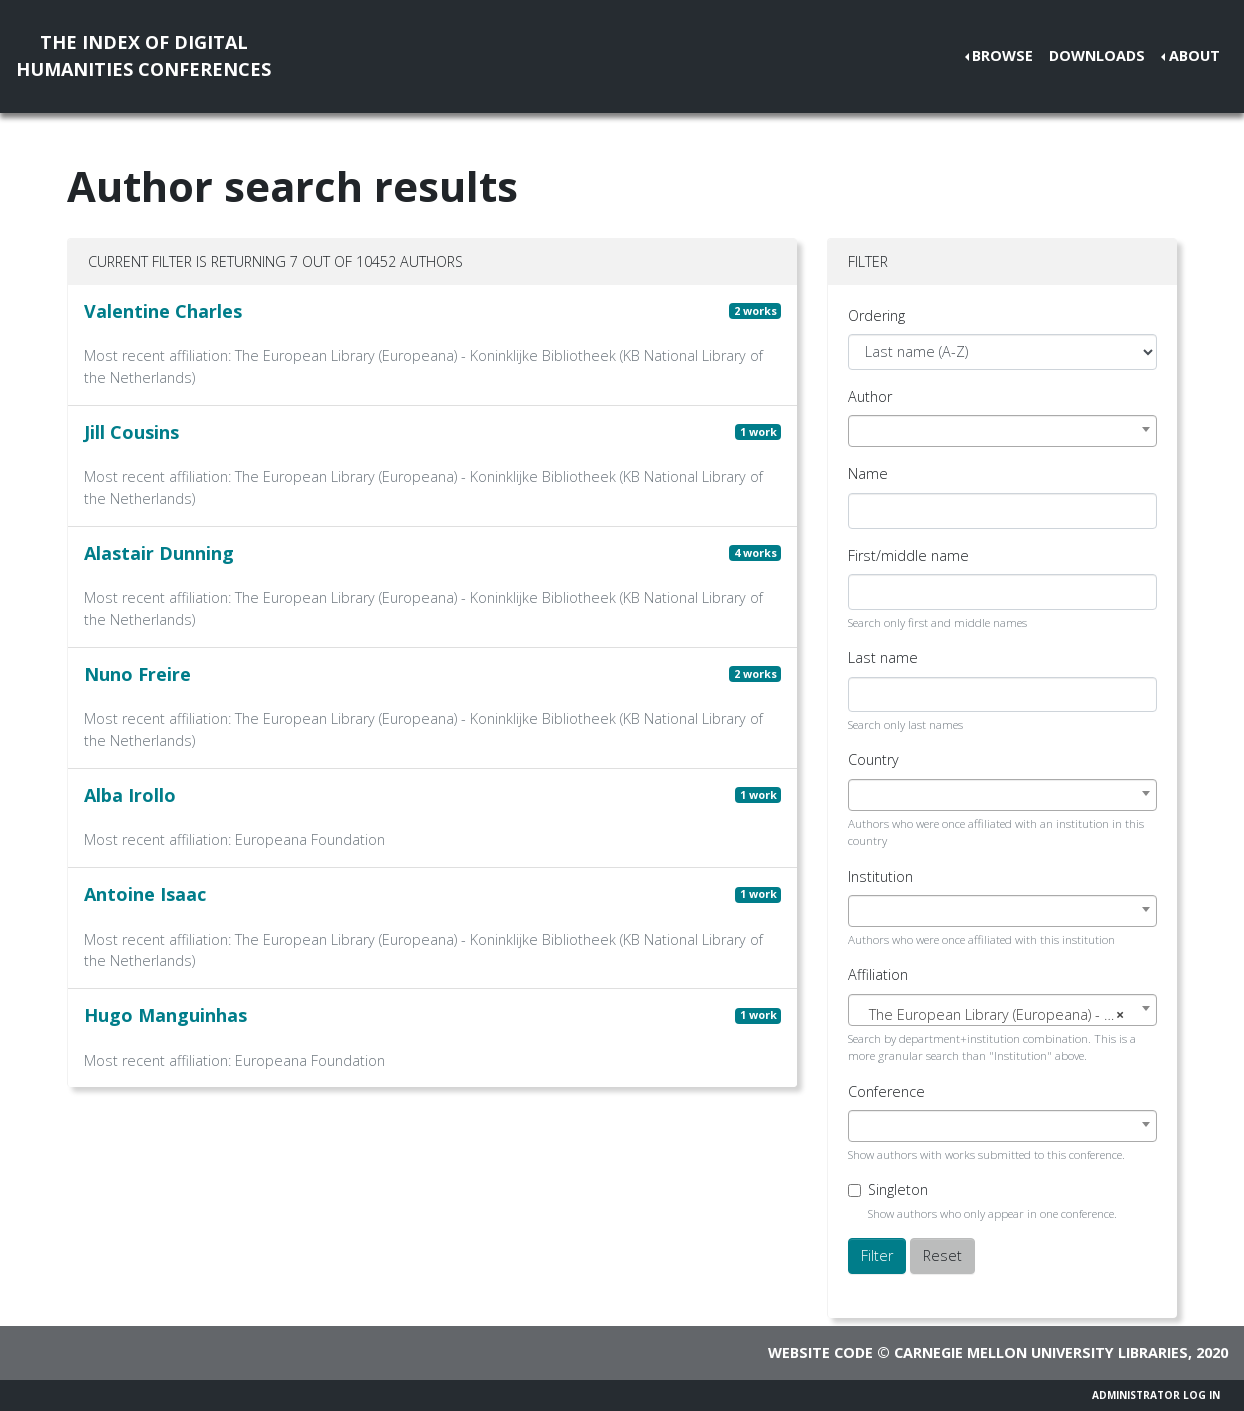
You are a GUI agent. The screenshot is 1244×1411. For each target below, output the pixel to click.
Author (870, 396)
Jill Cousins (131, 432)
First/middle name (908, 555)
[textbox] (1002, 1015)
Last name (883, 657)
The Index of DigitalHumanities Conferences (143, 55)
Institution (880, 876)
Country (873, 759)
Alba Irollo (130, 795)
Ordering (876, 315)
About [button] (1194, 55)
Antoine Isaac (145, 894)
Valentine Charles (163, 311)
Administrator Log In (1156, 1395)
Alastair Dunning (159, 553)
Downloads (1097, 55)
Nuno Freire (137, 674)
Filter (877, 1255)
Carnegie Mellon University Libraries (1041, 1352)
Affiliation (878, 974)
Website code (820, 1352)
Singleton (898, 1189)
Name (868, 473)
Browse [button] (1002, 55)
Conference (886, 1091)
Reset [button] (942, 1255)
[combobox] (1002, 431)
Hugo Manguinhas (165, 1015)
